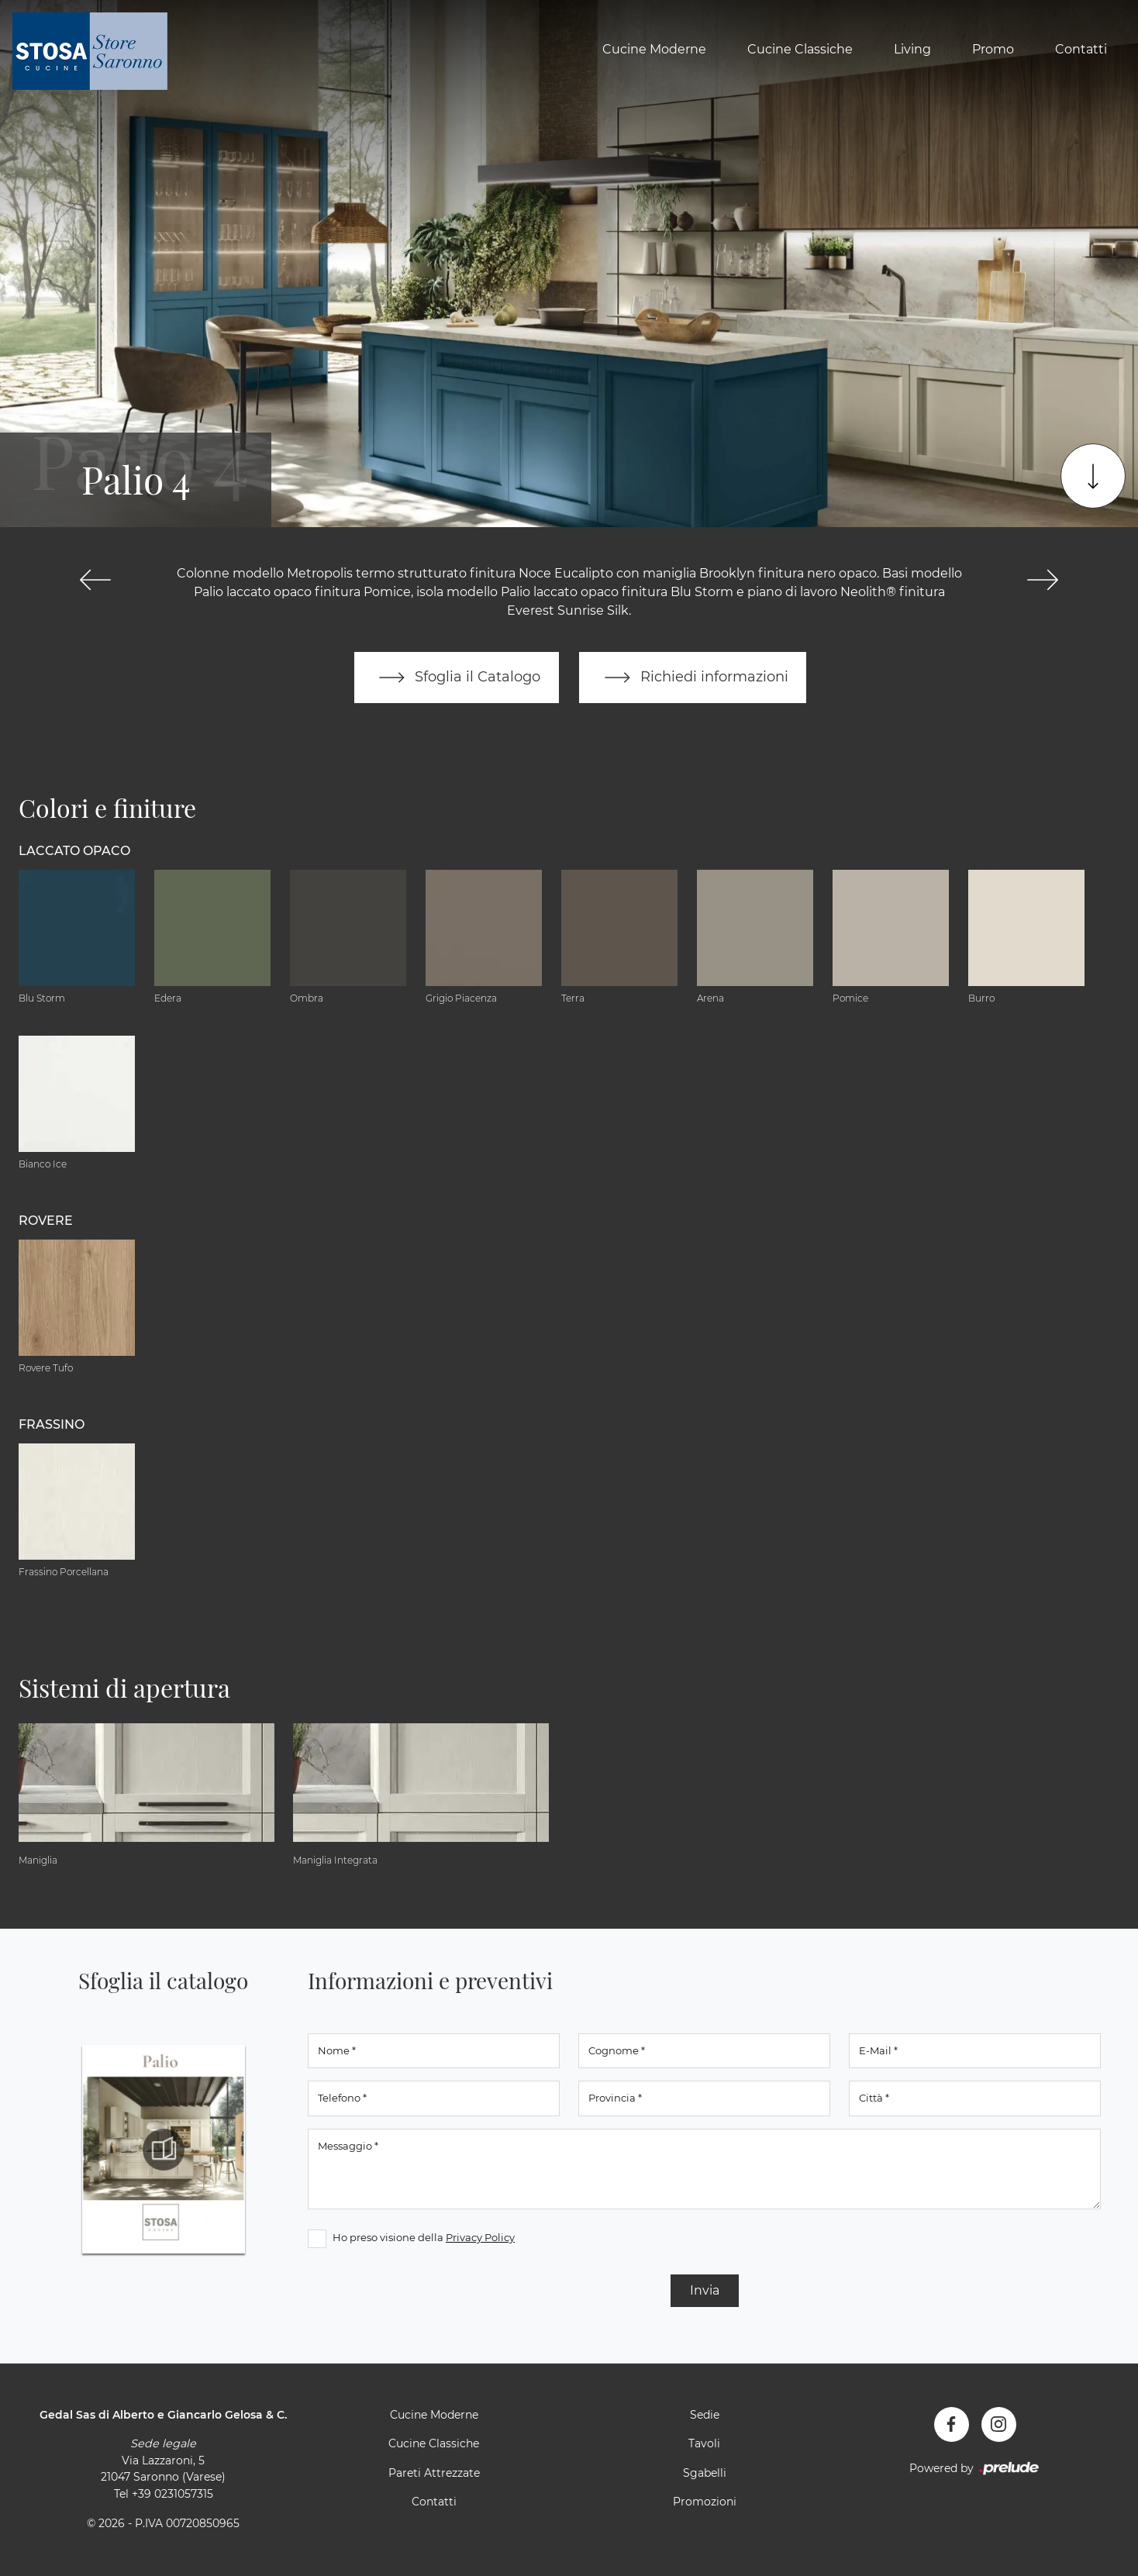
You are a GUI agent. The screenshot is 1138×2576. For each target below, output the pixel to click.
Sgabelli (704, 2473)
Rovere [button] (46, 1220)
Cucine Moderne (654, 49)
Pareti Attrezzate (434, 2473)
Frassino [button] (51, 1424)
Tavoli (704, 2444)
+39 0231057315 (172, 2494)
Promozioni (704, 2502)
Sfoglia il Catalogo (456, 677)
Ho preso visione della (424, 2237)
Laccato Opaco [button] (74, 850)
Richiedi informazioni (693, 677)
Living (912, 49)
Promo (993, 49)
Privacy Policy (480, 2237)
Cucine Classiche (800, 49)
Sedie (704, 2415)
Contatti (1081, 49)
